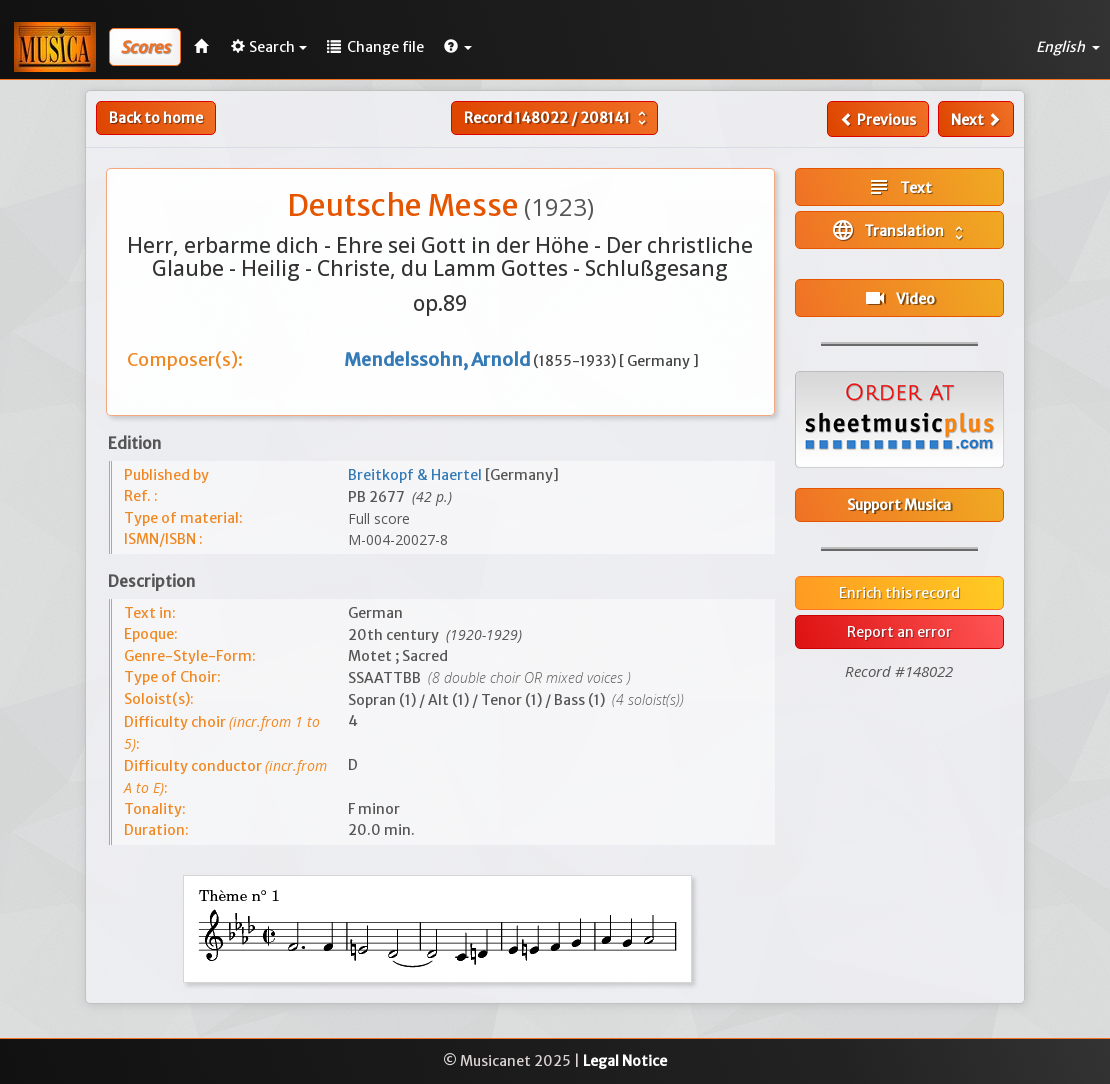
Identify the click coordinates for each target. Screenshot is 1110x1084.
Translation (899, 230)
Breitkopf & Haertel (416, 475)
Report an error (899, 632)
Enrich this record (899, 593)
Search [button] (269, 47)
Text (899, 187)
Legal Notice (625, 1061)
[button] (458, 47)
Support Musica (899, 505)
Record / (557, 118)
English (1068, 47)
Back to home (156, 118)
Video (899, 298)
